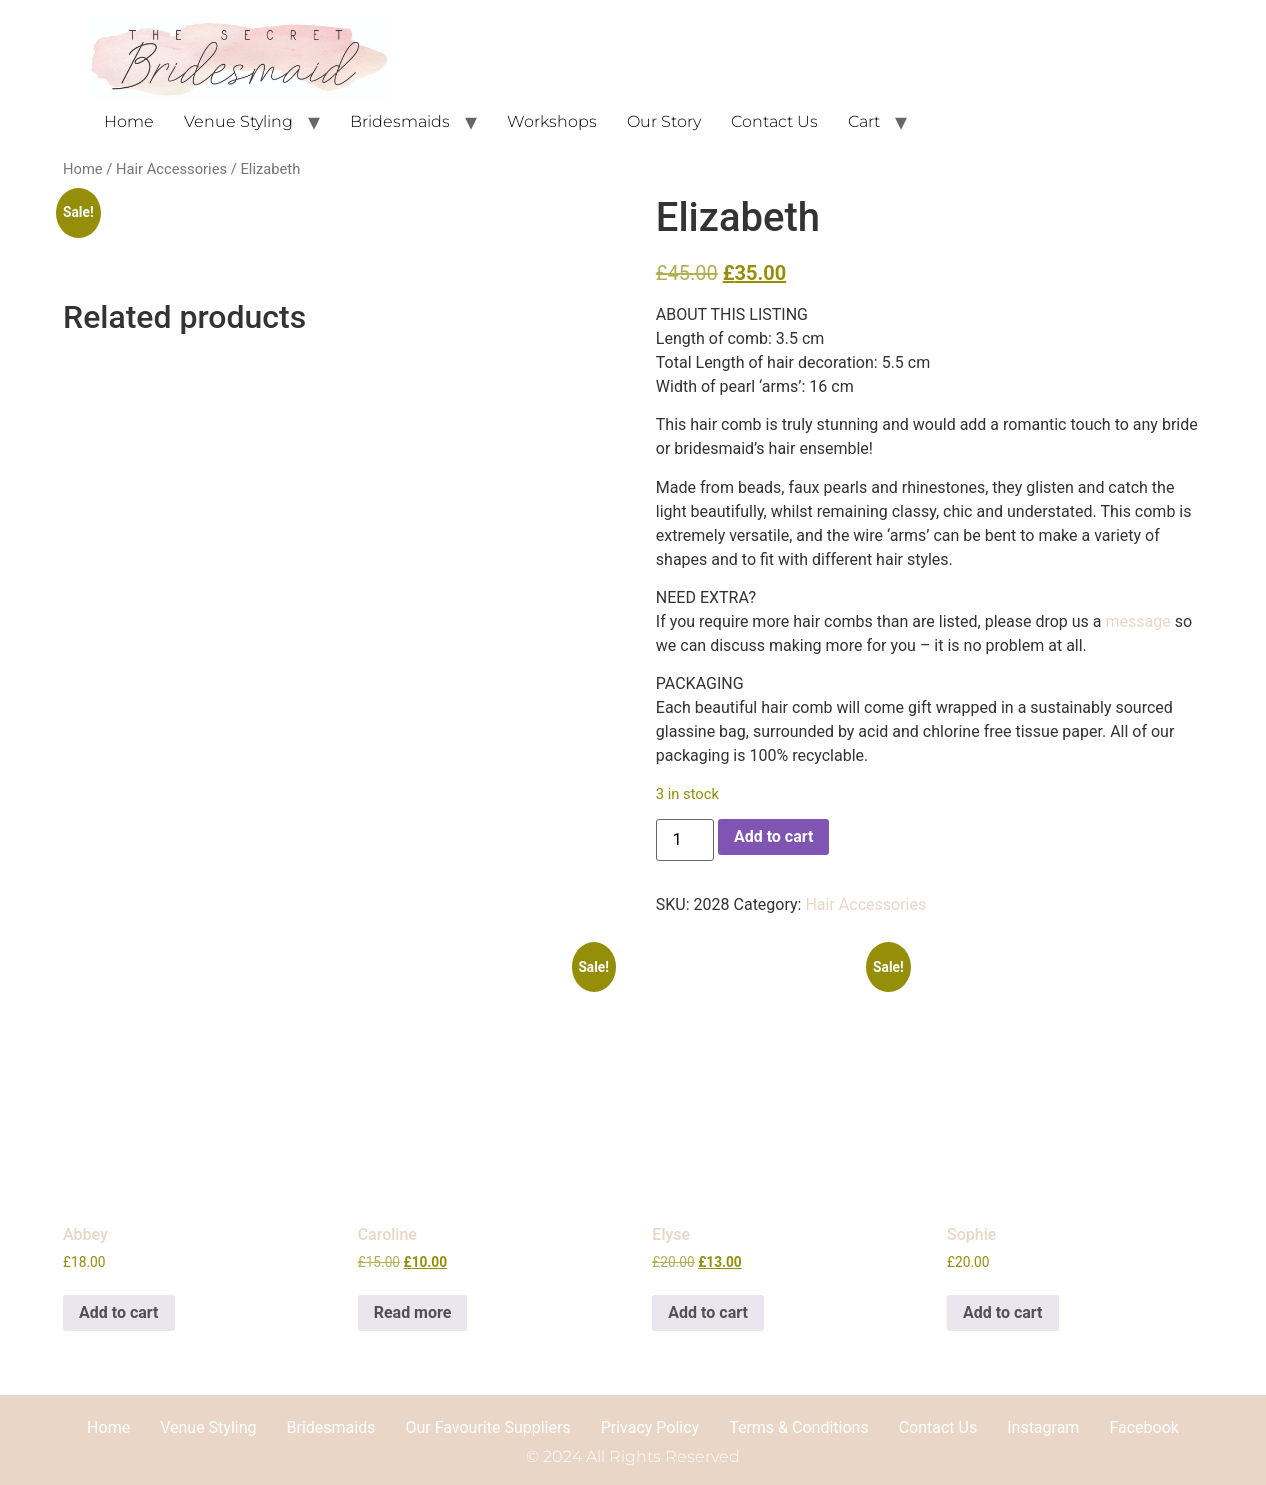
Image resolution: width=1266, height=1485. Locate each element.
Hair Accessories (171, 169)
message (1138, 621)
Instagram (1043, 1427)
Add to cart (774, 836)
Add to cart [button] (119, 1312)
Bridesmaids (400, 121)
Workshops (552, 121)
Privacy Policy (650, 1427)
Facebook (1143, 1427)
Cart (864, 121)
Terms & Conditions (799, 1427)
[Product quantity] (685, 840)
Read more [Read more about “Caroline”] (413, 1312)
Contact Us (774, 121)
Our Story (664, 121)
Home (129, 121)
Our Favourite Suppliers (487, 1427)
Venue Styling (238, 121)
